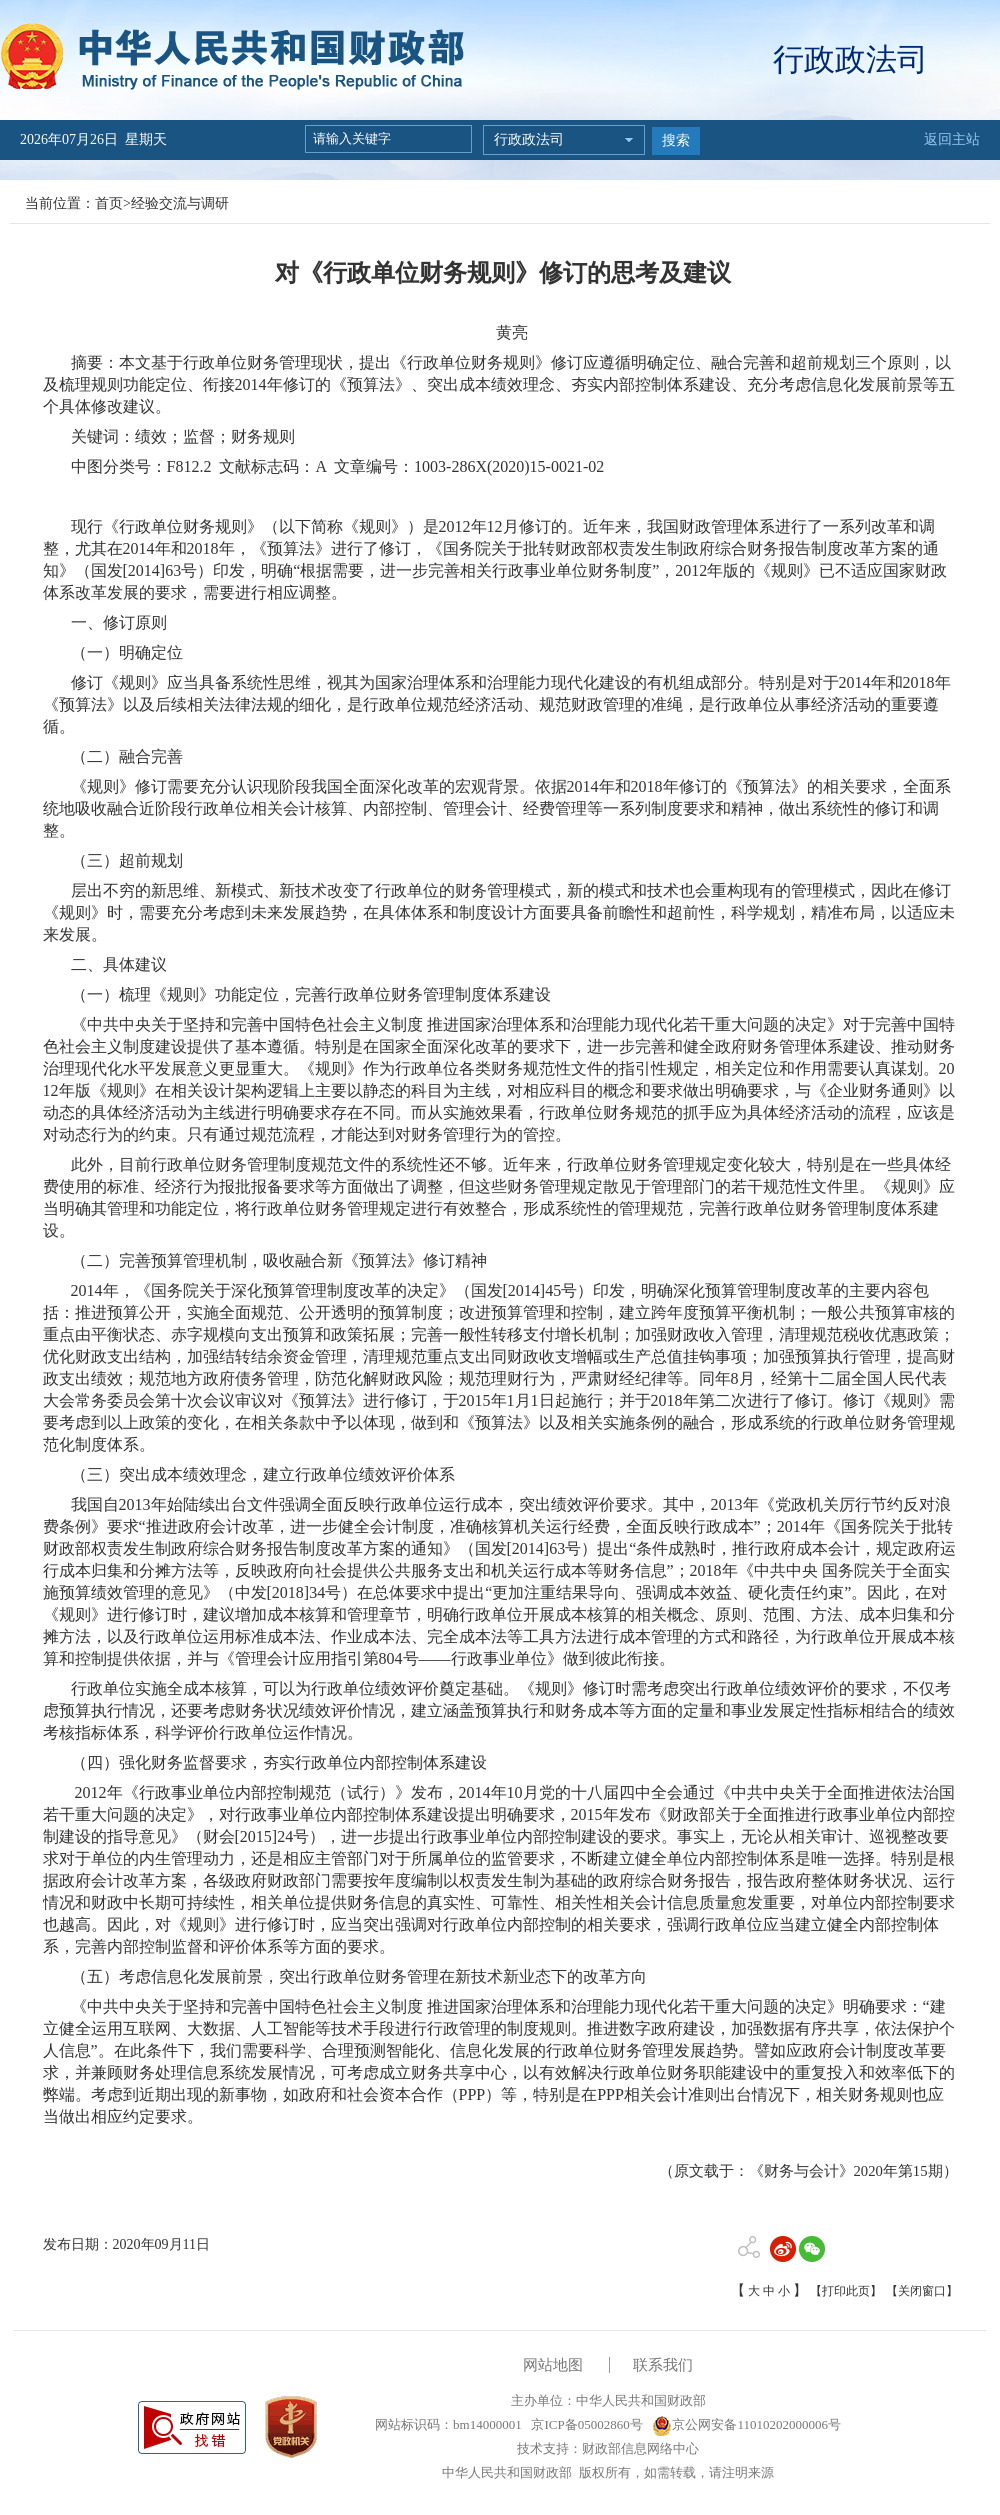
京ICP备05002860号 (585, 2424)
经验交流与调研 (180, 203)
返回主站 (952, 139)
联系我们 (663, 2365)
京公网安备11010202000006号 (746, 2424)
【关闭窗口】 (922, 2291)
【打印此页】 (846, 2291)
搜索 (676, 140)
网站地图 (553, 2365)
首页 (109, 203)
